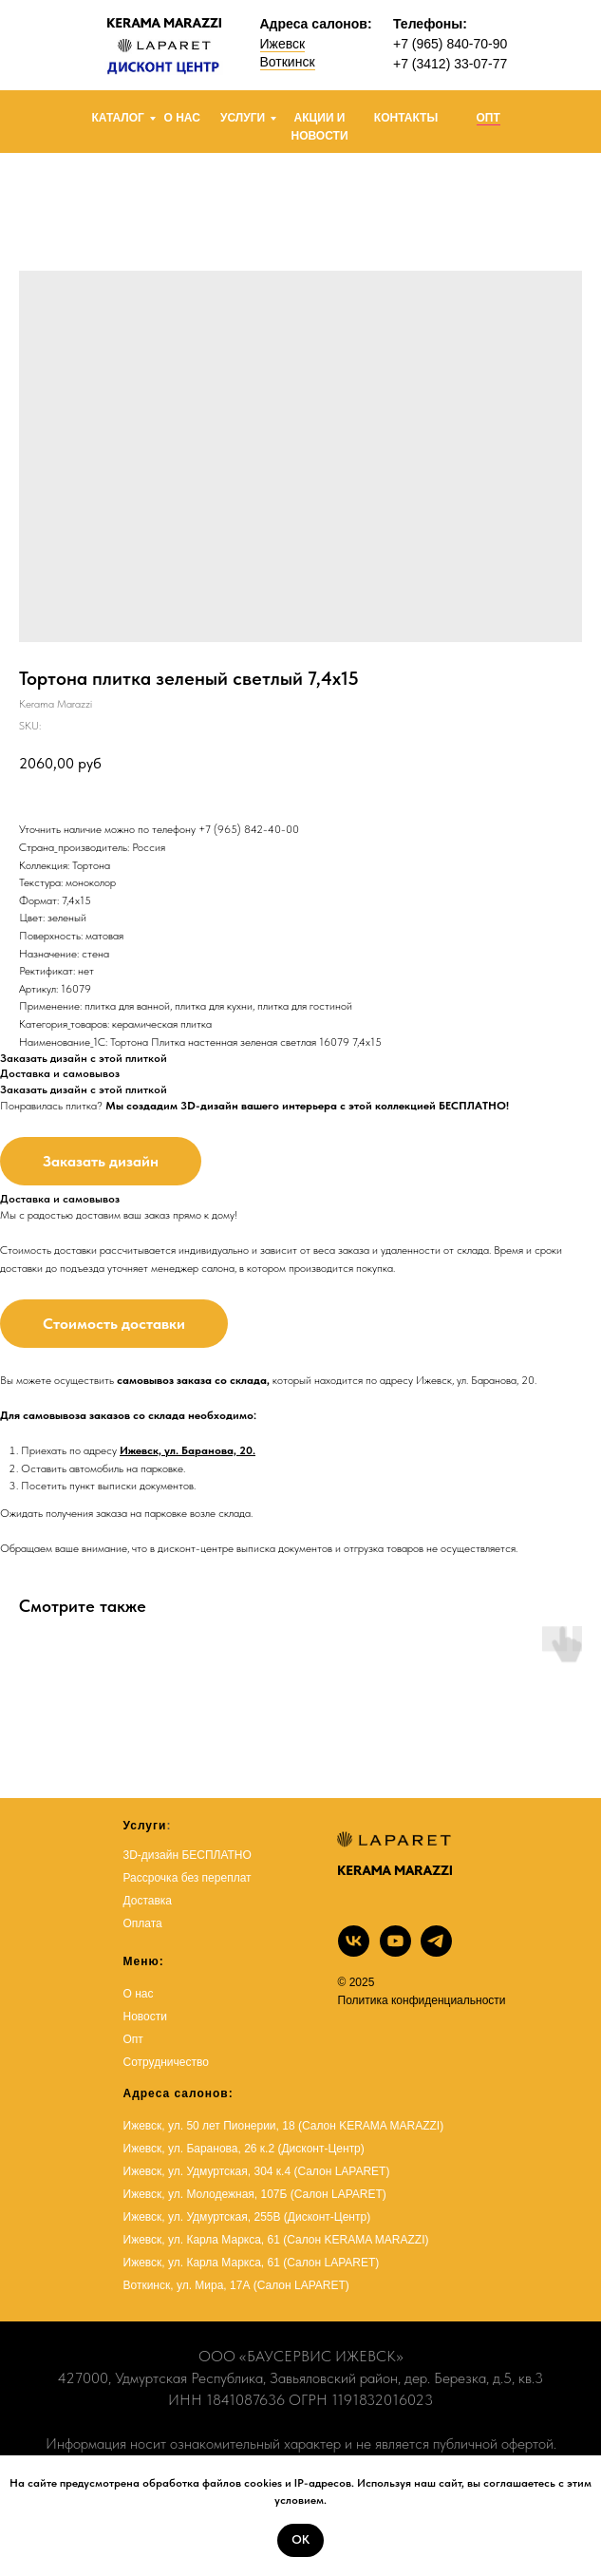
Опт (133, 2039)
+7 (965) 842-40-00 (248, 829)
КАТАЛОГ (118, 117)
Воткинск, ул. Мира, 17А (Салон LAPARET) (236, 2285)
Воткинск (287, 61)
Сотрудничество (166, 2062)
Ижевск (283, 43)
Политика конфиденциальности (422, 2000)
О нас (138, 1993)
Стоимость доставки (114, 1324)
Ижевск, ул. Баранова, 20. (187, 1450)
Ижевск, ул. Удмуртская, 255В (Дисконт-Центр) (247, 2217)
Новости (145, 2016)
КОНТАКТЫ (406, 117)
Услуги (145, 1825)
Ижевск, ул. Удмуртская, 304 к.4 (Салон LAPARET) (256, 2171)
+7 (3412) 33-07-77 (450, 63)
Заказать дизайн (101, 1161)
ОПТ (488, 117)
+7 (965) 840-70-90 (450, 43)
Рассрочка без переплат (187, 1878)
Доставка (148, 1900)
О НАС (182, 117)
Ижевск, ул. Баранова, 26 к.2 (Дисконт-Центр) (244, 2148)
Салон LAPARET (331, 2262)
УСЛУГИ (242, 117)
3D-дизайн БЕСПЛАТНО (187, 1855)
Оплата (142, 1923)
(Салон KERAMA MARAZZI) (355, 2239)
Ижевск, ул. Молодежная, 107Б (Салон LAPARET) (254, 2194)
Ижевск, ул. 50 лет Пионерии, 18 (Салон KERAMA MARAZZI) (283, 2125)
